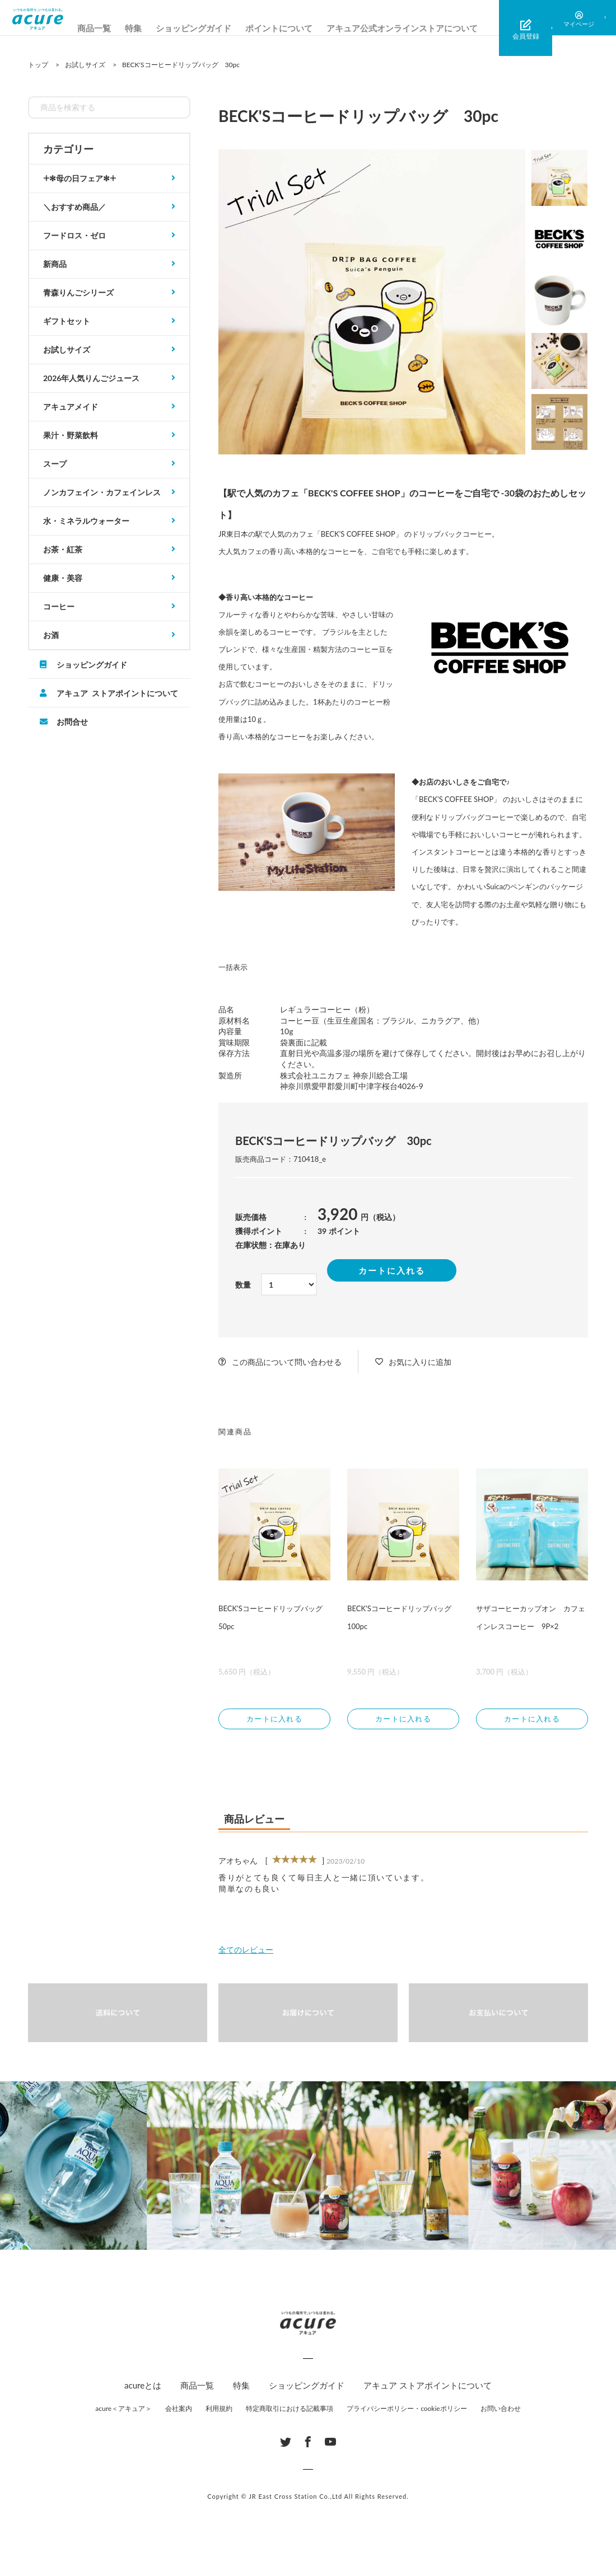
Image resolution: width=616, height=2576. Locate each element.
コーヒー (58, 606)
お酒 (51, 635)
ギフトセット (66, 321)
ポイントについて (303, 28)
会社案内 (178, 2411)
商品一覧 (118, 28)
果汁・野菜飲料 (70, 435)
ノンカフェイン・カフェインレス (102, 492)
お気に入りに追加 (420, 1362)
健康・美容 (62, 578)
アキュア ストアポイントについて (117, 693)
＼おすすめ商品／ (74, 207)
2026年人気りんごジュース (91, 378)
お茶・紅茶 (62, 549)
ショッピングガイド (217, 28)
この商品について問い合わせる (287, 1362)
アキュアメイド (70, 406)
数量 (243, 1284)
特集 (157, 28)
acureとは (142, 2388)
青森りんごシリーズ (78, 292)
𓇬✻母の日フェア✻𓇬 (79, 178)
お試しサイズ (66, 349)
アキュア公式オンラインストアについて (426, 28)
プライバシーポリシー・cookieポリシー (407, 2411)
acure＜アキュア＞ (123, 2411)
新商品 (55, 264)
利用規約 (219, 2411)
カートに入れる (391, 1270)
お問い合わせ (500, 2411)
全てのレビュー (245, 1952)
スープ (55, 463)
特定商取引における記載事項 (289, 2411)
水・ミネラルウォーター (86, 520)
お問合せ (72, 721)
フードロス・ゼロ (74, 235)
